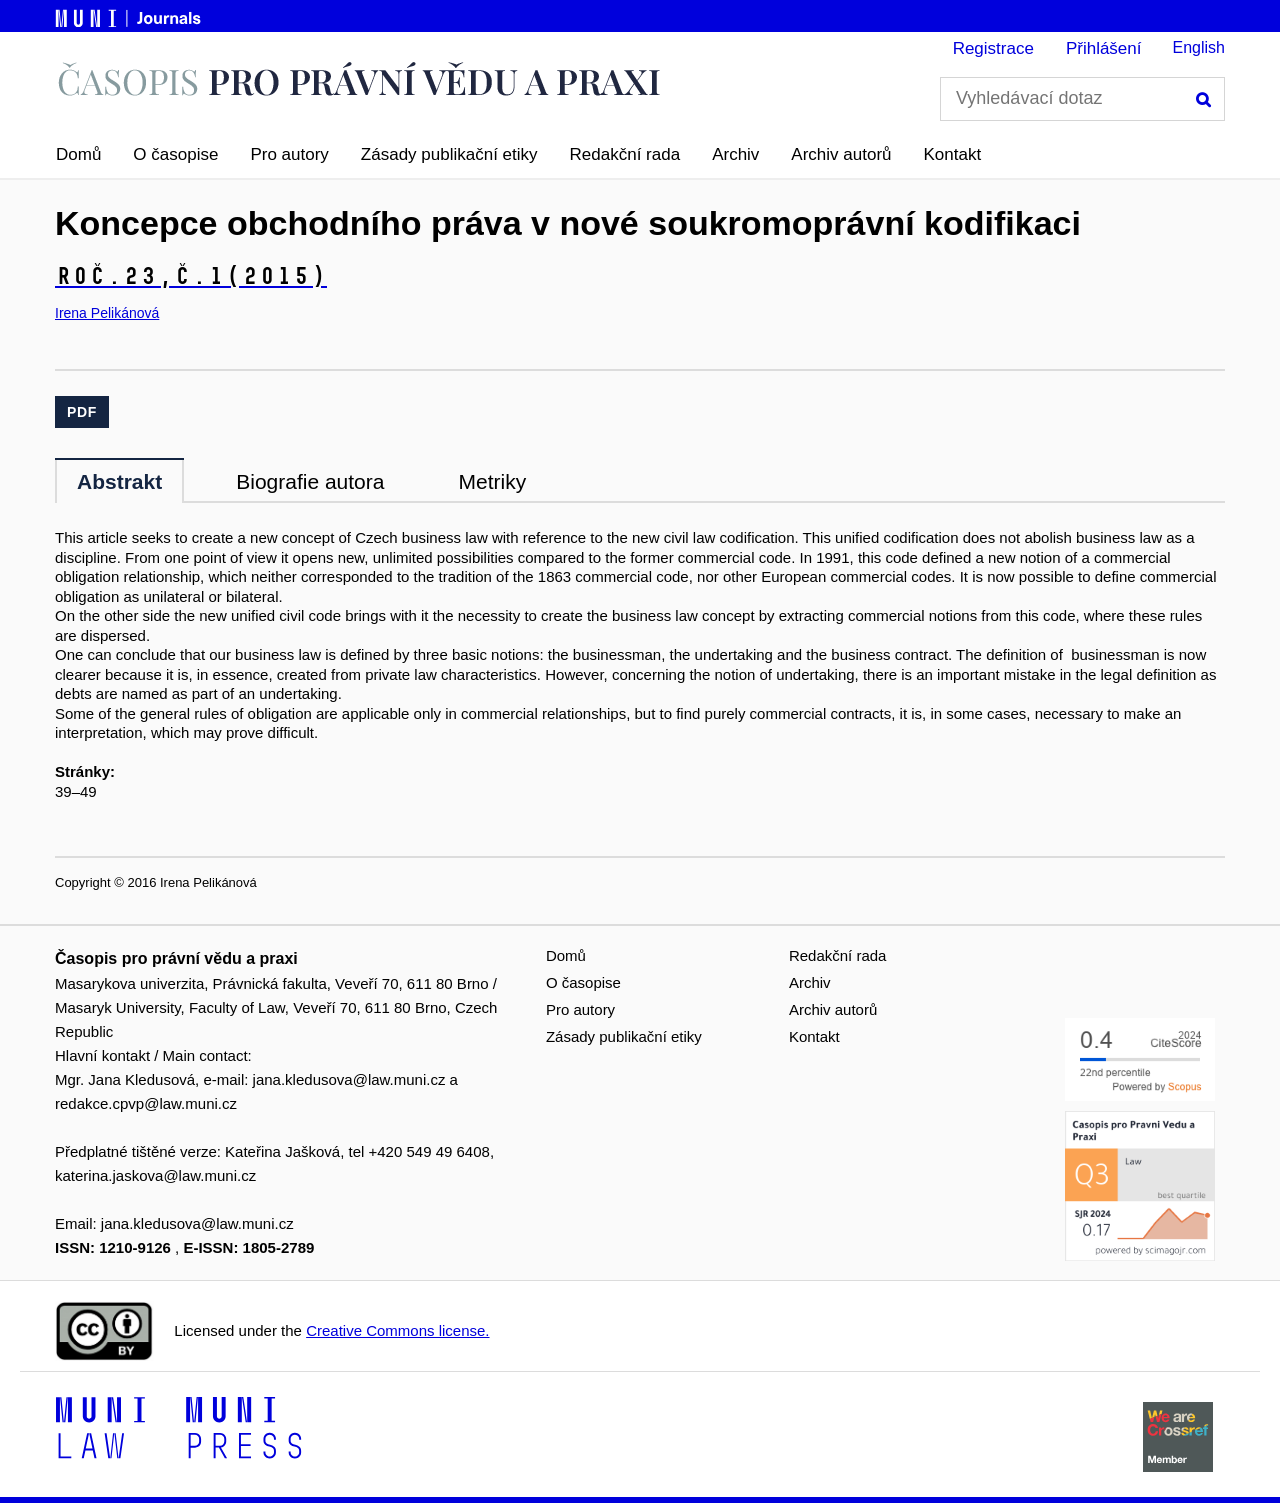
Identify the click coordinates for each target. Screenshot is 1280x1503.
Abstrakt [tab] (119, 481)
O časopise (175, 154)
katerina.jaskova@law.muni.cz (155, 1175)
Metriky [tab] (492, 481)
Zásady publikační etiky (449, 154)
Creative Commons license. (397, 1330)
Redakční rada (625, 154)
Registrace (993, 48)
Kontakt (953, 154)
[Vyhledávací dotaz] (1082, 99)
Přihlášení (1104, 48)
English (1199, 47)
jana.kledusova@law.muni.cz (349, 1079)
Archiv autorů (841, 154)
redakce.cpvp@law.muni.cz (146, 1103)
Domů (78, 154)
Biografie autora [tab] (310, 481)
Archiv (735, 154)
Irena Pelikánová (107, 313)
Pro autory (289, 154)
